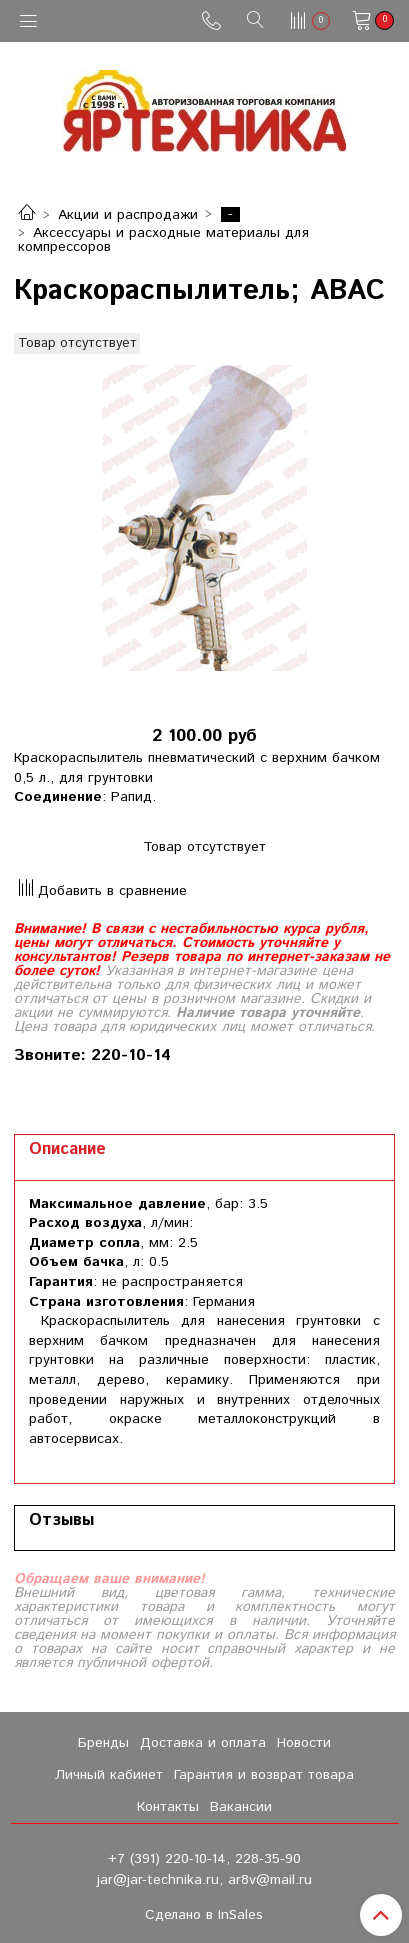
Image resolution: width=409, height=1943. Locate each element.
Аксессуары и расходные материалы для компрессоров (164, 240)
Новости (304, 1743)
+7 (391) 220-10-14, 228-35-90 (204, 1859)
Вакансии (241, 1807)
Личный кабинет (109, 1775)
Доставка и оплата (203, 1743)
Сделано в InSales (204, 1915)
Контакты (168, 1807)
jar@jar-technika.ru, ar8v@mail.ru (204, 1880)
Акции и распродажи (128, 215)
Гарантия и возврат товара (264, 1775)
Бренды (103, 1743)
